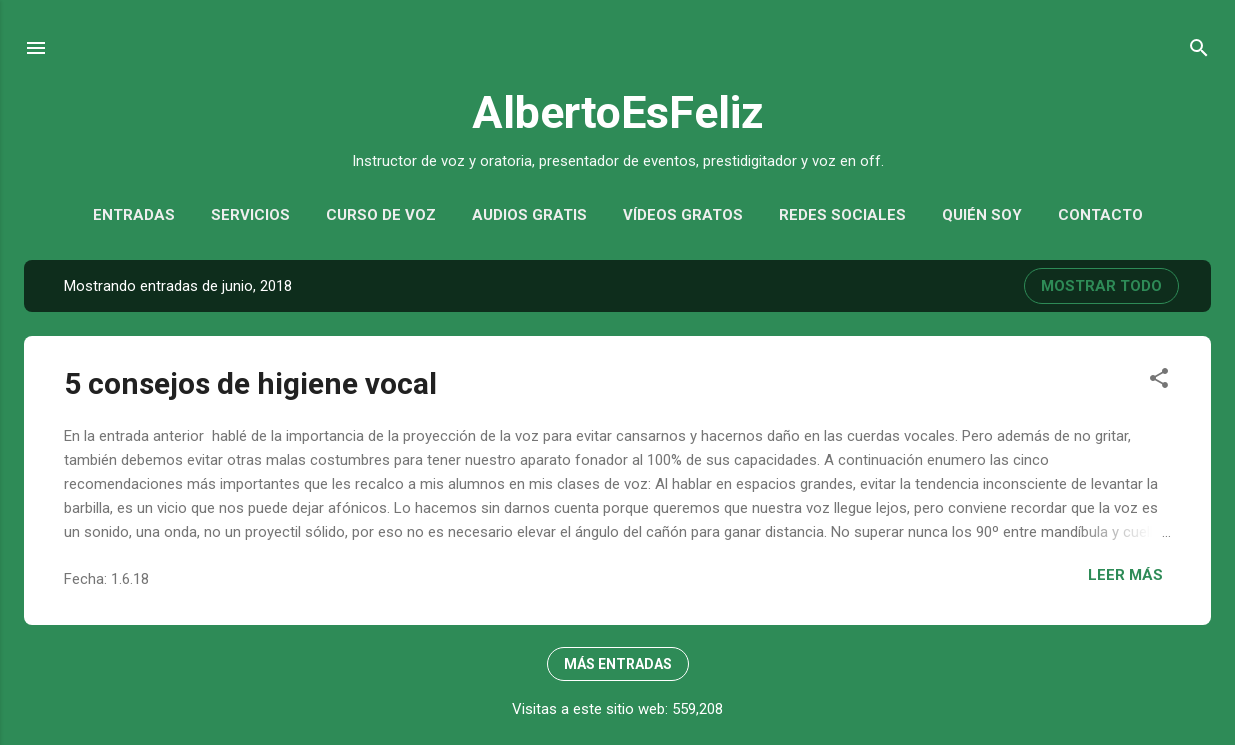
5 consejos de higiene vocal (250, 383)
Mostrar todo (1101, 286)
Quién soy (982, 215)
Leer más (1125, 575)
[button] (1159, 381)
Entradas (134, 215)
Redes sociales (842, 215)
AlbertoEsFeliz (618, 112)
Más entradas (618, 664)
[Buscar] (1199, 51)
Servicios (250, 215)
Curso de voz (381, 215)
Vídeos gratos (683, 215)
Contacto (1100, 215)
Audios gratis (529, 215)
